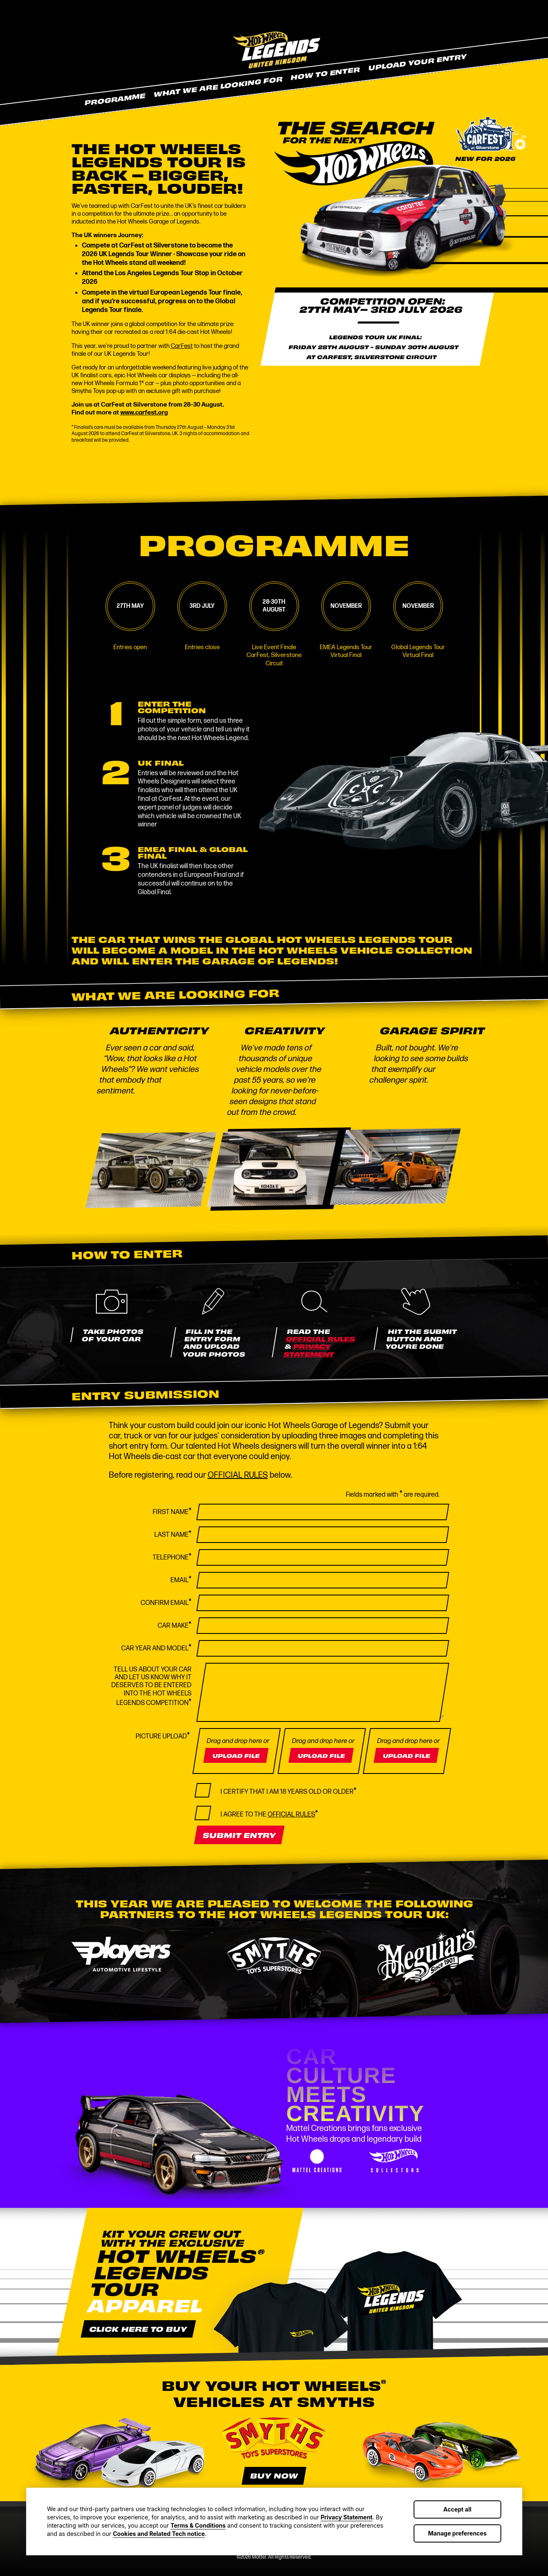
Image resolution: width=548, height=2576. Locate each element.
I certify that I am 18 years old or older (288, 1791)
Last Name (172, 1534)
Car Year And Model (156, 1648)
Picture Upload (163, 1736)
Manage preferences (457, 2533)
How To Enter (325, 73)
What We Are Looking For (217, 86)
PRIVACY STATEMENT (309, 1350)
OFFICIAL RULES (320, 1339)
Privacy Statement (347, 2517)
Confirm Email (166, 1602)
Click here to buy (138, 2328)
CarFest (182, 346)
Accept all (457, 2509)
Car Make (174, 1625)
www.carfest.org (144, 412)
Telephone (172, 1557)
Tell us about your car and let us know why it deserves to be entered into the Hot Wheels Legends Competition (151, 1686)
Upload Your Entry (417, 61)
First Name (172, 1512)
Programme (115, 98)
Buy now (274, 2475)
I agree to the (269, 1814)
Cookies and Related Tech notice (159, 2533)
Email (180, 1580)
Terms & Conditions (197, 2525)
